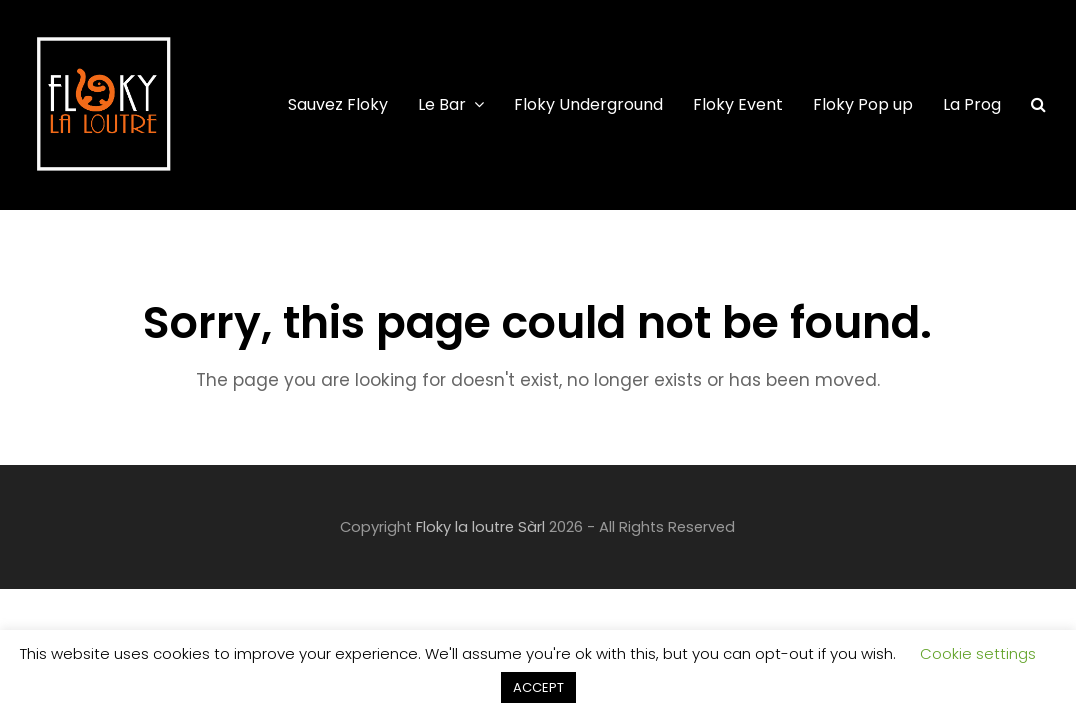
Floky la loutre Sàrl (480, 527)
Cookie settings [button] (978, 653)
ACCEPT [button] (538, 687)
